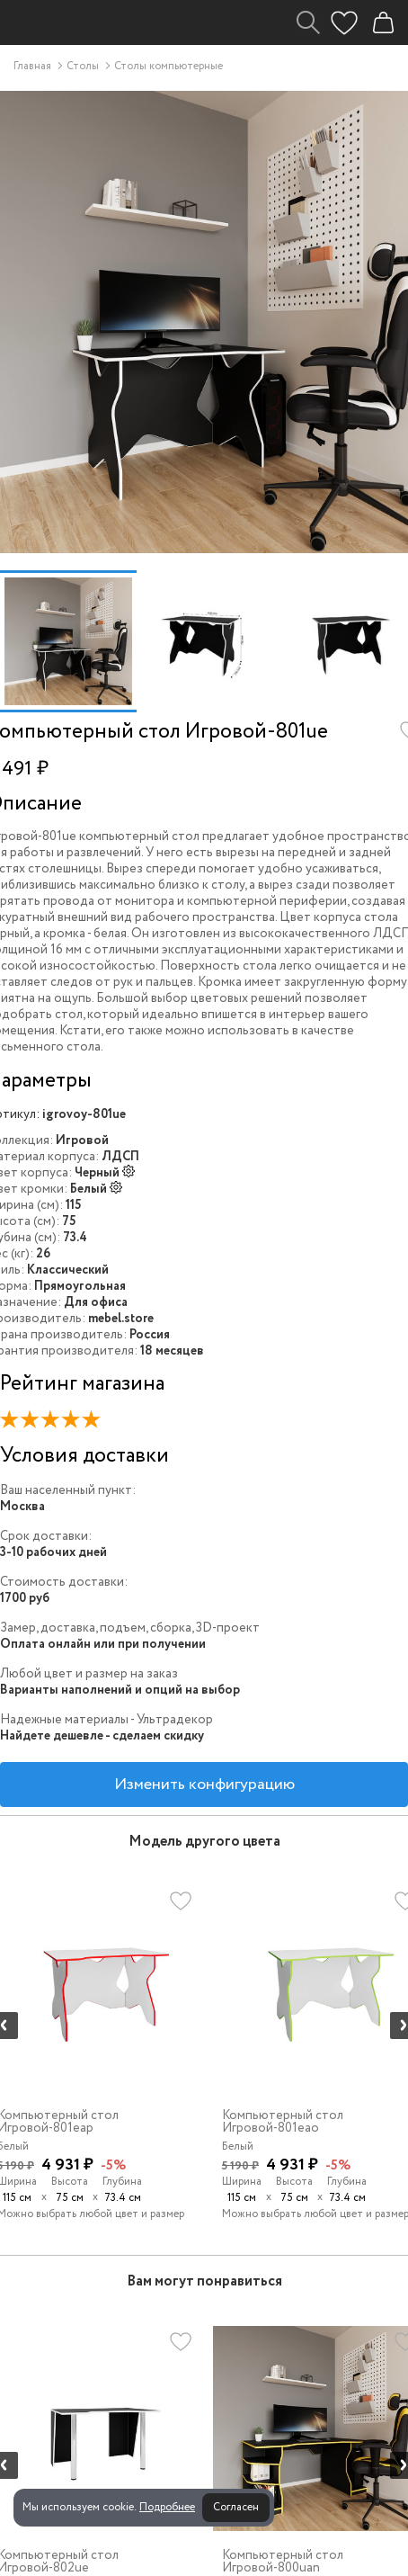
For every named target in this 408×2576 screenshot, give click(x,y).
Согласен (236, 2507)
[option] (68, 641)
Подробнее (167, 2507)
